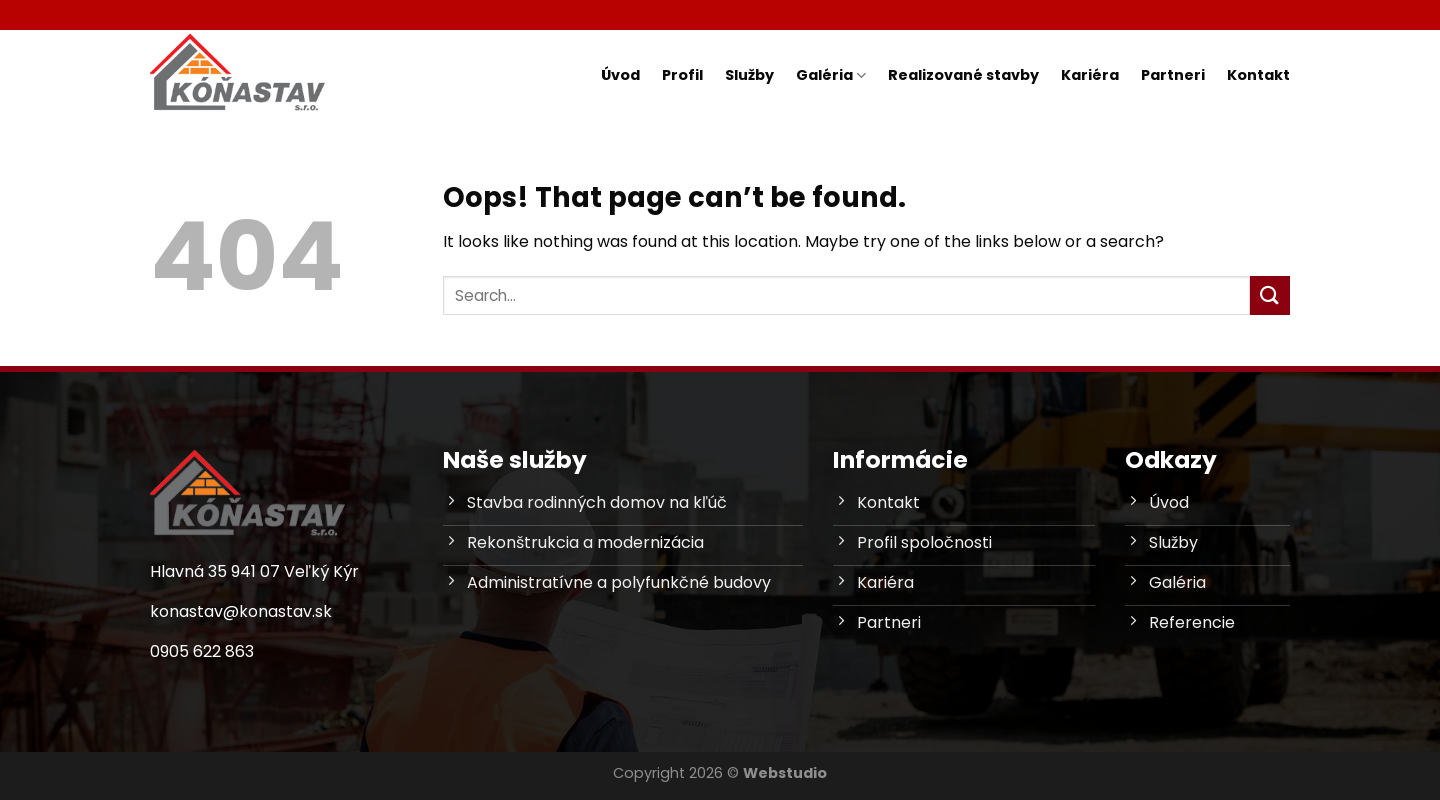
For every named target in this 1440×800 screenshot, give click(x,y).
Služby (749, 75)
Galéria (831, 75)
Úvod (620, 75)
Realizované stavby (963, 75)
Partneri (1173, 75)
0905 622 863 (202, 651)
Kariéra (1090, 75)
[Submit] (1270, 295)
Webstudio (785, 773)
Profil (682, 75)
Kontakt (1258, 75)
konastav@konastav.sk (241, 611)
